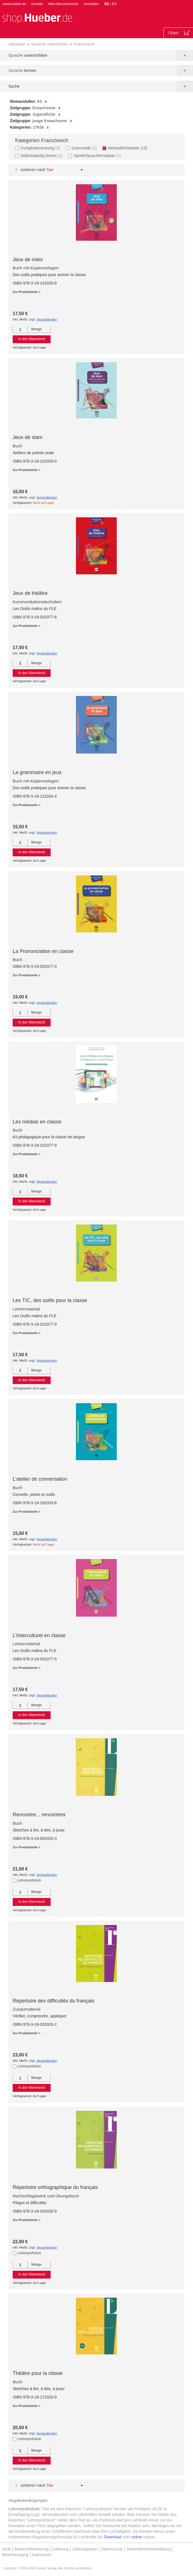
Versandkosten (46, 319)
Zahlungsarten (85, 2549)
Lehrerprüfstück (29, 1880)
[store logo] (37, 18)
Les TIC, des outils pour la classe (50, 1300)
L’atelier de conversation (40, 1479)
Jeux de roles (28, 259)
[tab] (96, 115)
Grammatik (84, 147)
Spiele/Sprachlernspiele (98, 155)
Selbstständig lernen (42, 155)
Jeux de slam (27, 437)
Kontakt (37, 4)
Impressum (41, 2554)
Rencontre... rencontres (39, 1814)
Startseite (16, 44)
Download (112, 2537)
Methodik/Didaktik (129, 147)
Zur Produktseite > (27, 291)
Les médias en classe (37, 1122)
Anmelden (91, 4)
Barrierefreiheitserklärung (149, 2549)
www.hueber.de (14, 4)
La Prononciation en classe (43, 951)
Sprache (27, 55)
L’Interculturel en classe (39, 1635)
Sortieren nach (33, 169)
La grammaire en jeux (37, 772)
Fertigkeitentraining (41, 147)
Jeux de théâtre (30, 593)
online (136, 2537)
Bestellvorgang (15, 2554)
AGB (6, 2549)
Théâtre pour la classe (38, 2373)
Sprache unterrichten (49, 44)
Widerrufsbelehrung (31, 2549)
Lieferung (60, 2549)
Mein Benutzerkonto (63, 4)
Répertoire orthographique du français (55, 2187)
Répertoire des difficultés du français (54, 2001)
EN (114, 4)
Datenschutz (112, 2549)
